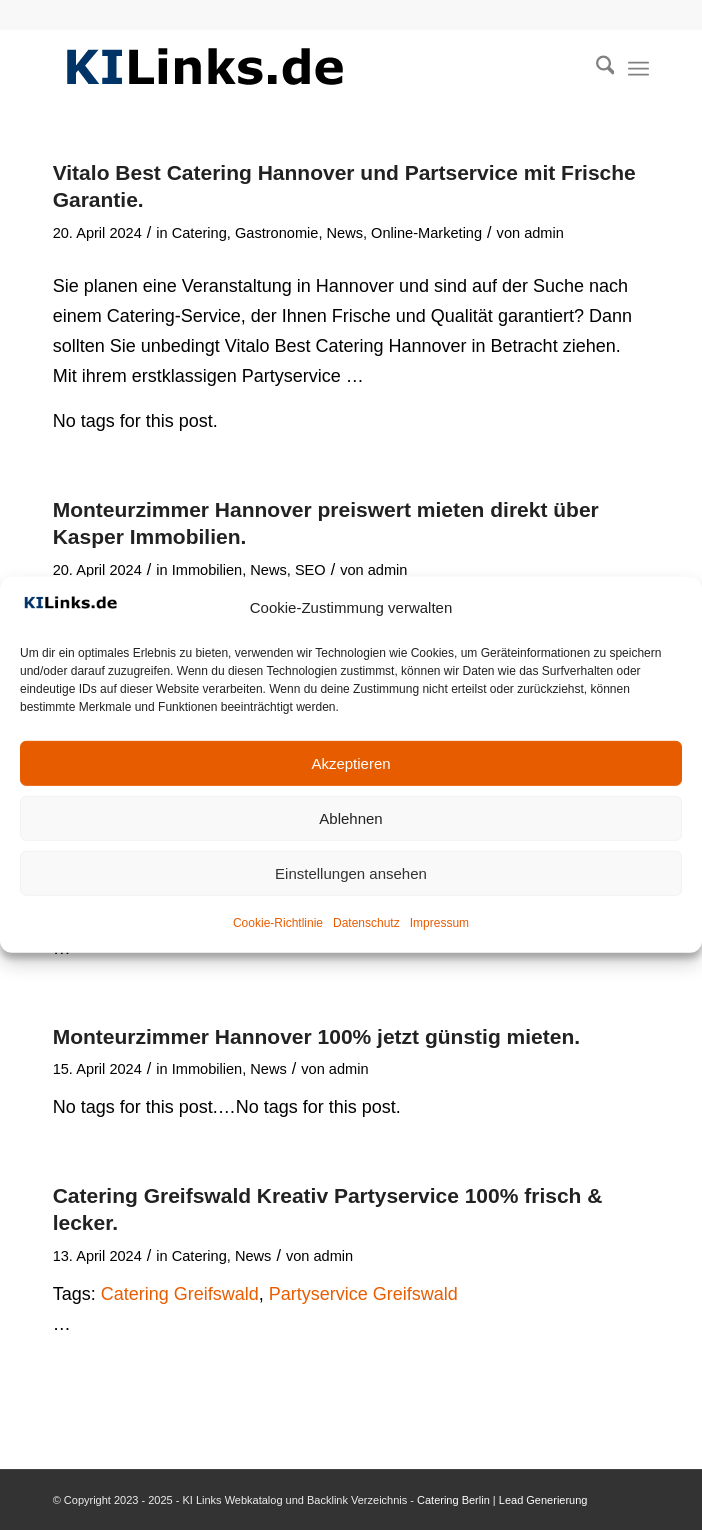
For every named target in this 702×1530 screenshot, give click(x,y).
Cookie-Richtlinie (278, 923)
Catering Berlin (453, 1500)
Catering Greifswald (180, 1294)
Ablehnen (350, 818)
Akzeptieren (350, 763)
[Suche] (595, 69)
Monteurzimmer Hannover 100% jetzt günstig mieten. (316, 1036)
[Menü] (638, 69)
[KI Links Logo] (291, 69)
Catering (199, 233)
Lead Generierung (543, 1500)
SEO (310, 570)
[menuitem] (595, 69)
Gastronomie (276, 233)
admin (544, 233)
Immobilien (207, 570)
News (345, 233)
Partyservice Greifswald (363, 1294)
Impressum (439, 923)
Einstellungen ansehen (351, 873)
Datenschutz (366, 923)
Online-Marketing (426, 233)
